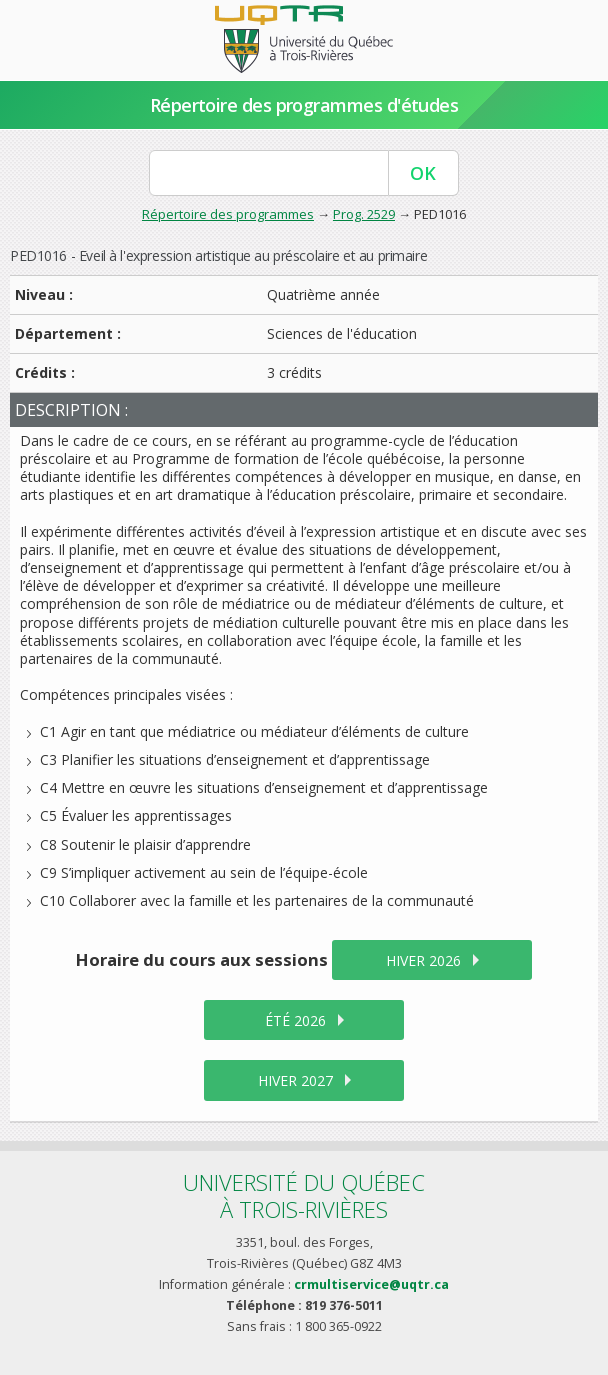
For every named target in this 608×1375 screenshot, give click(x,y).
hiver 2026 (423, 960)
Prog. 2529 (364, 214)
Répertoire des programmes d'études (304, 105)
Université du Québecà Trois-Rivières (304, 1195)
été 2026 (295, 1020)
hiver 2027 (295, 1080)
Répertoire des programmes (228, 214)
